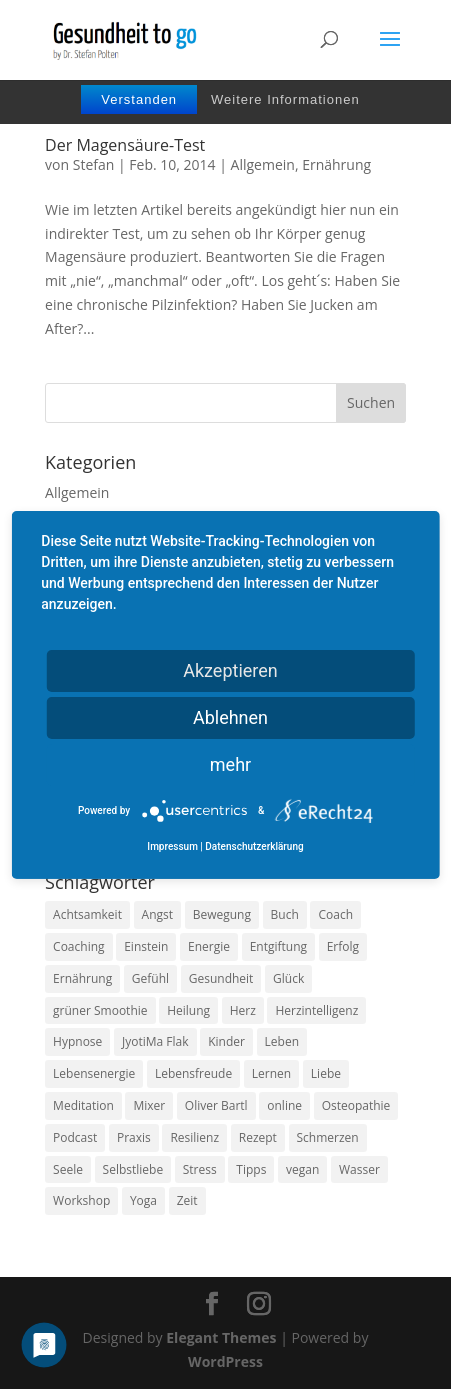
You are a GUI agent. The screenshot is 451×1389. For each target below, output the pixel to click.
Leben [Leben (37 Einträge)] (282, 1041)
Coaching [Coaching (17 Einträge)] (78, 946)
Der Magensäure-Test (125, 145)
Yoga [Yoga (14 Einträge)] (143, 1200)
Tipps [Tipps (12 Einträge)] (251, 1169)
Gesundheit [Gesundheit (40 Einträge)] (221, 978)
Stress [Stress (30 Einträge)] (200, 1169)
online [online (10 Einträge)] (284, 1105)
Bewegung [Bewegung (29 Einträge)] (222, 914)
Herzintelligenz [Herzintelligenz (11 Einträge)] (316, 1010)
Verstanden (139, 99)
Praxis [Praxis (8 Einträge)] (134, 1137)
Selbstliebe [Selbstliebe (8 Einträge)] (133, 1169)
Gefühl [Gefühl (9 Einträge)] (150, 978)
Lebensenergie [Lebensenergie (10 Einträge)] (94, 1073)
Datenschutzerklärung (254, 846)
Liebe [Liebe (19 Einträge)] (326, 1073)
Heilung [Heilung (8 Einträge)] (188, 1010)
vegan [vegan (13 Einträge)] (302, 1169)
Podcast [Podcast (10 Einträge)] (75, 1137)
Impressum (172, 846)
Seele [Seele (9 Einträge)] (68, 1169)
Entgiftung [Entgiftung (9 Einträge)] (278, 946)
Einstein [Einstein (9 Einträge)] (146, 946)
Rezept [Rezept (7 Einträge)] (258, 1137)
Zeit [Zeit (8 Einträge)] (187, 1200)
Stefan (94, 164)
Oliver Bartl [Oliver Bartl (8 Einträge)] (216, 1105)
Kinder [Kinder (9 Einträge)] (226, 1041)
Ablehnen (230, 716)
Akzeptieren (230, 669)
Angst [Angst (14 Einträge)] (157, 914)
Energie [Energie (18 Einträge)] (209, 946)
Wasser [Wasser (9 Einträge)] (359, 1169)
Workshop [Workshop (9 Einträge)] (81, 1200)
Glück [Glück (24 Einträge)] (288, 978)
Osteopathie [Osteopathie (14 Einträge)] (356, 1105)
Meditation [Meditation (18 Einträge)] (83, 1105)
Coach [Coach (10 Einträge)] (335, 914)
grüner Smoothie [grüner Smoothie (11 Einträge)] (100, 1010)
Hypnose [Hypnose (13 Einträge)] (77, 1041)
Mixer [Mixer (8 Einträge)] (149, 1105)
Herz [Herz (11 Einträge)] (243, 1010)
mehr (230, 763)
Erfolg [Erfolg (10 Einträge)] (343, 946)
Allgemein (263, 164)
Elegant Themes (221, 1337)
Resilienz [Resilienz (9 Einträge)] (194, 1137)
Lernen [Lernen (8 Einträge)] (271, 1073)
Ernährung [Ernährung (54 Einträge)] (82, 978)
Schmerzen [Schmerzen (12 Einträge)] (328, 1137)
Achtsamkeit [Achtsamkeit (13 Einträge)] (87, 914)
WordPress (225, 1361)
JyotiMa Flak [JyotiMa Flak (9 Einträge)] (155, 1041)
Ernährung (336, 164)
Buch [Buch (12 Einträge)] (285, 914)
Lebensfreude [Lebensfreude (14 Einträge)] (193, 1073)
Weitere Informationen (285, 99)
